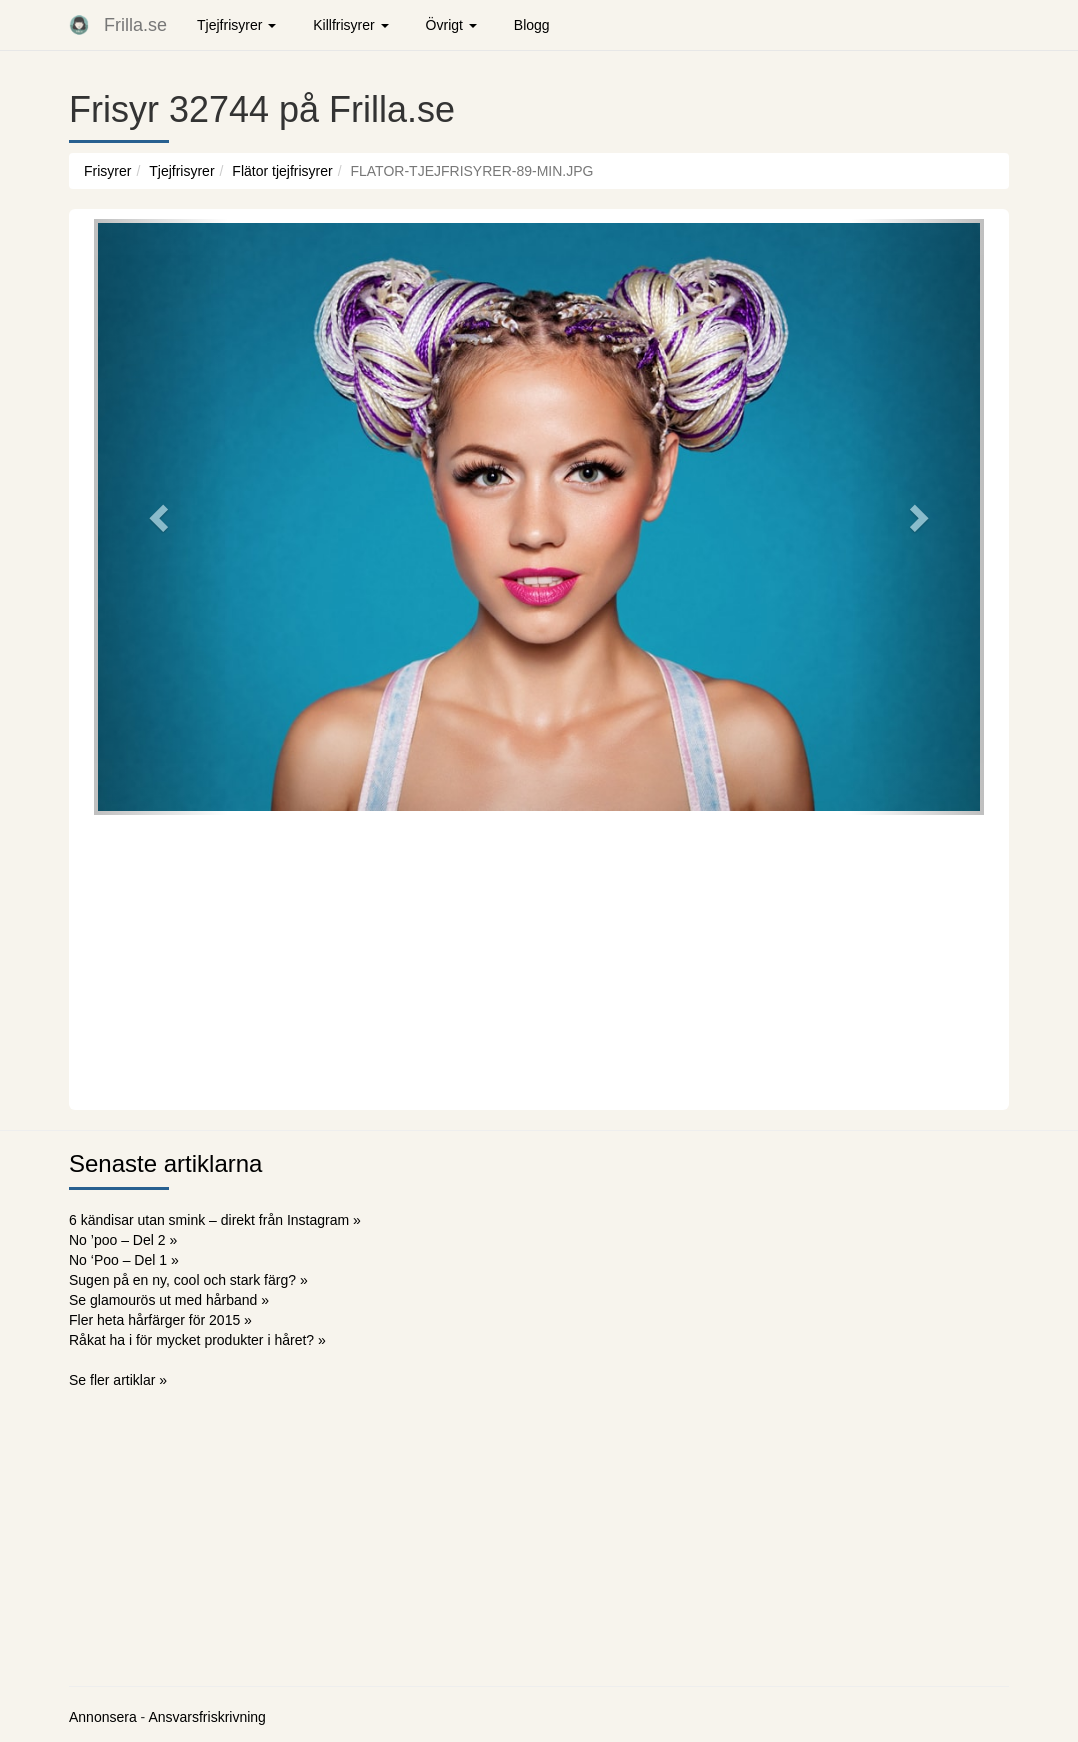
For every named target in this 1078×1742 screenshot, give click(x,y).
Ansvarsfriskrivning (206, 1717)
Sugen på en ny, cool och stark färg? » (188, 1280)
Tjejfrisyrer (181, 171)
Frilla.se (135, 25)
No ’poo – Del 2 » (123, 1240)
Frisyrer (107, 171)
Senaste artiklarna (165, 1163)
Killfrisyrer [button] (350, 25)
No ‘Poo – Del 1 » (124, 1260)
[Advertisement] (539, 960)
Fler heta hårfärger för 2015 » (160, 1320)
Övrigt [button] (451, 25)
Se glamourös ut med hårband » (169, 1300)
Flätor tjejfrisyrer (282, 171)
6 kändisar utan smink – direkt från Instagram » (215, 1220)
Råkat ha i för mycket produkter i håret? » (197, 1340)
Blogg (532, 25)
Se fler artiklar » (118, 1380)
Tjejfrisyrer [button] (236, 25)
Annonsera (103, 1717)
